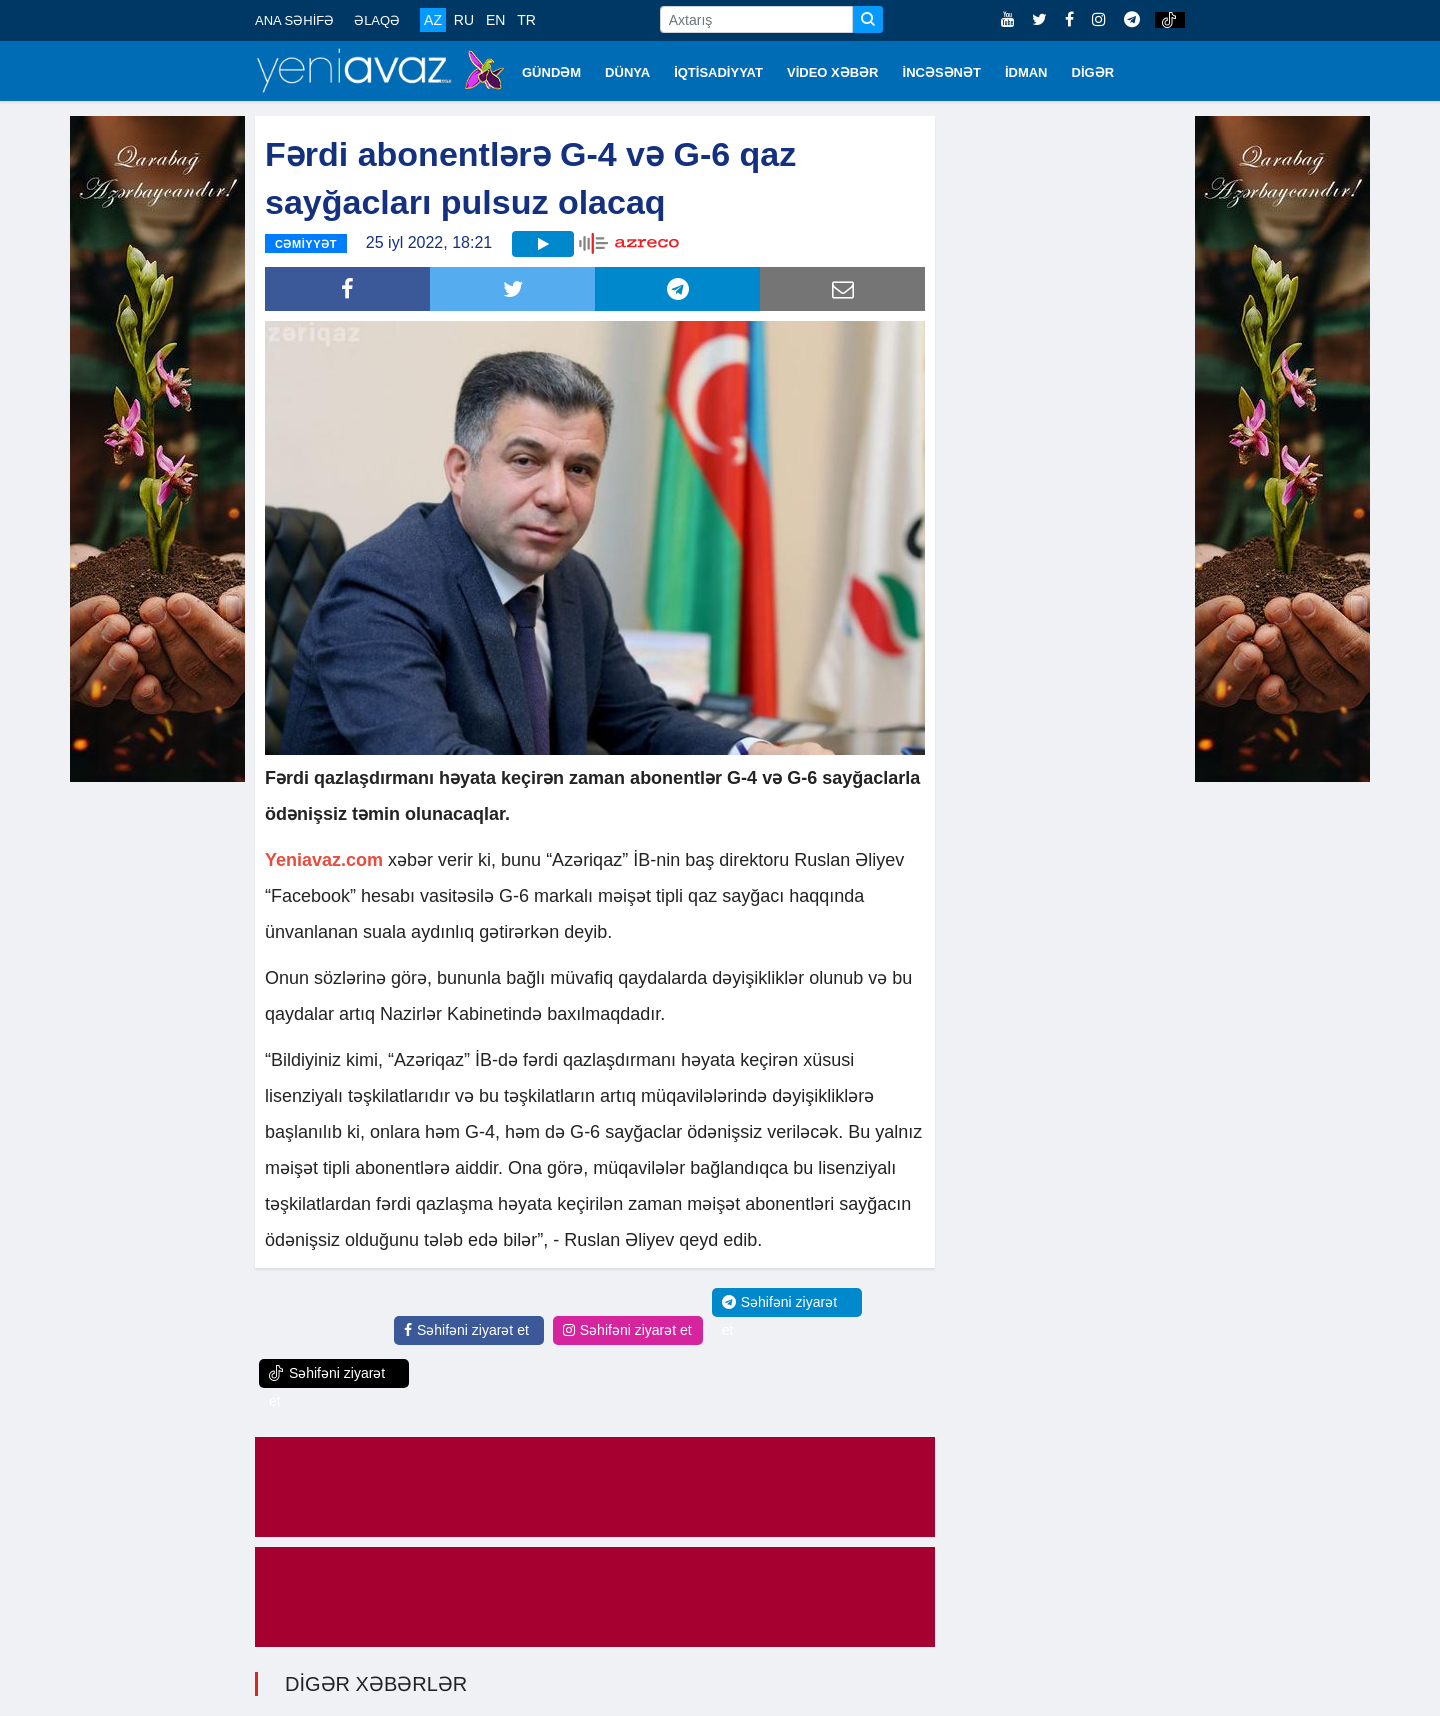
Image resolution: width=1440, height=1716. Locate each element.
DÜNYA (627, 72)
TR (526, 20)
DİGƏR (1093, 72)
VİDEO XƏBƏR (833, 72)
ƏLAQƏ (377, 20)
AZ (433, 20)
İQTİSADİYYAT (718, 72)
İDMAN (1026, 72)
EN (495, 20)
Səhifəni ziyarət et (466, 1330)
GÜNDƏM (551, 72)
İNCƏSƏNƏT (942, 72)
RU (464, 20)
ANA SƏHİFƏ (294, 20)
